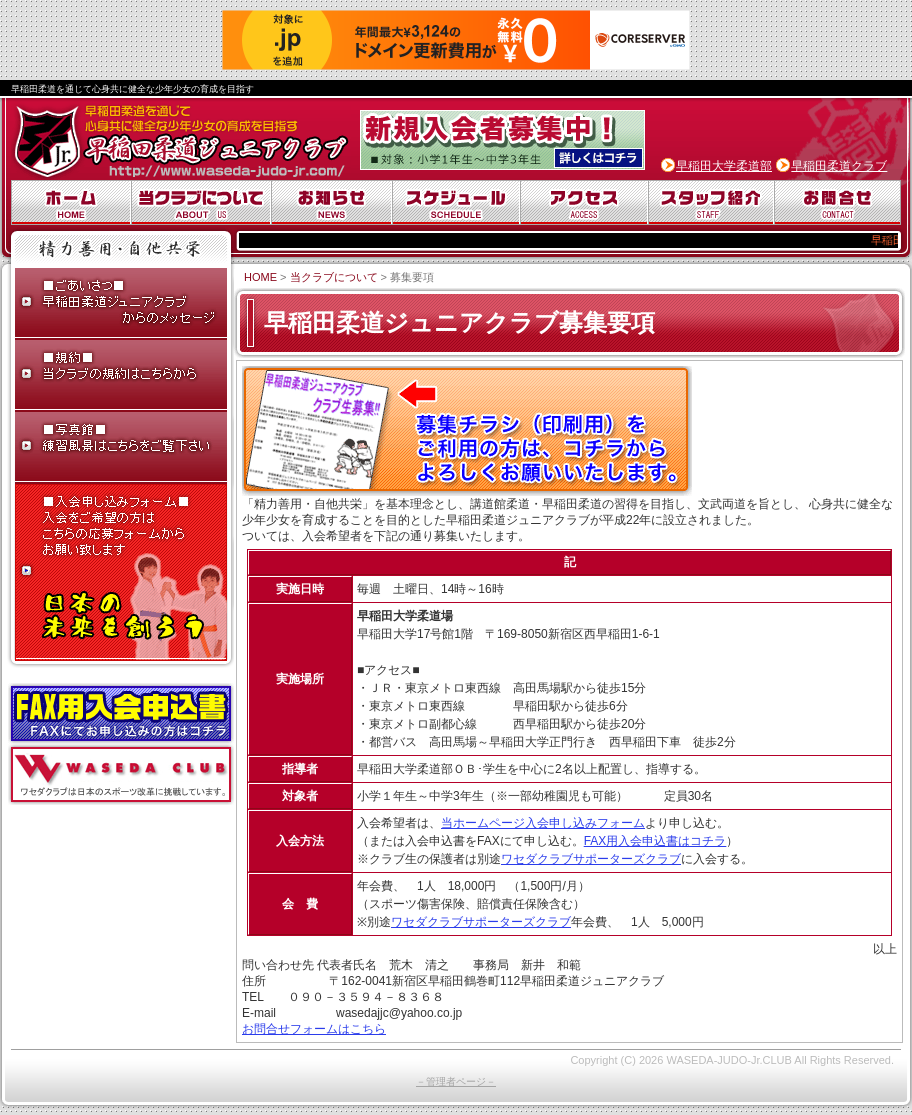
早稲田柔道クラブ (839, 166)
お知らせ (331, 202)
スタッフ (711, 202)
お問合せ (837, 202)
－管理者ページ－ (456, 1081)
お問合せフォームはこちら (314, 1029)
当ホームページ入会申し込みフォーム (543, 823)
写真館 (121, 448)
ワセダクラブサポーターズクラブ (591, 859)
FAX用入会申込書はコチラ (655, 841)
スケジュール (456, 202)
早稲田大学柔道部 (724, 166)
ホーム (71, 202)
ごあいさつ (121, 304)
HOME (260, 277)
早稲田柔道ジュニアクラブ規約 (121, 376)
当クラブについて (201, 202)
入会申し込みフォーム (121, 572)
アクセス (584, 202)
